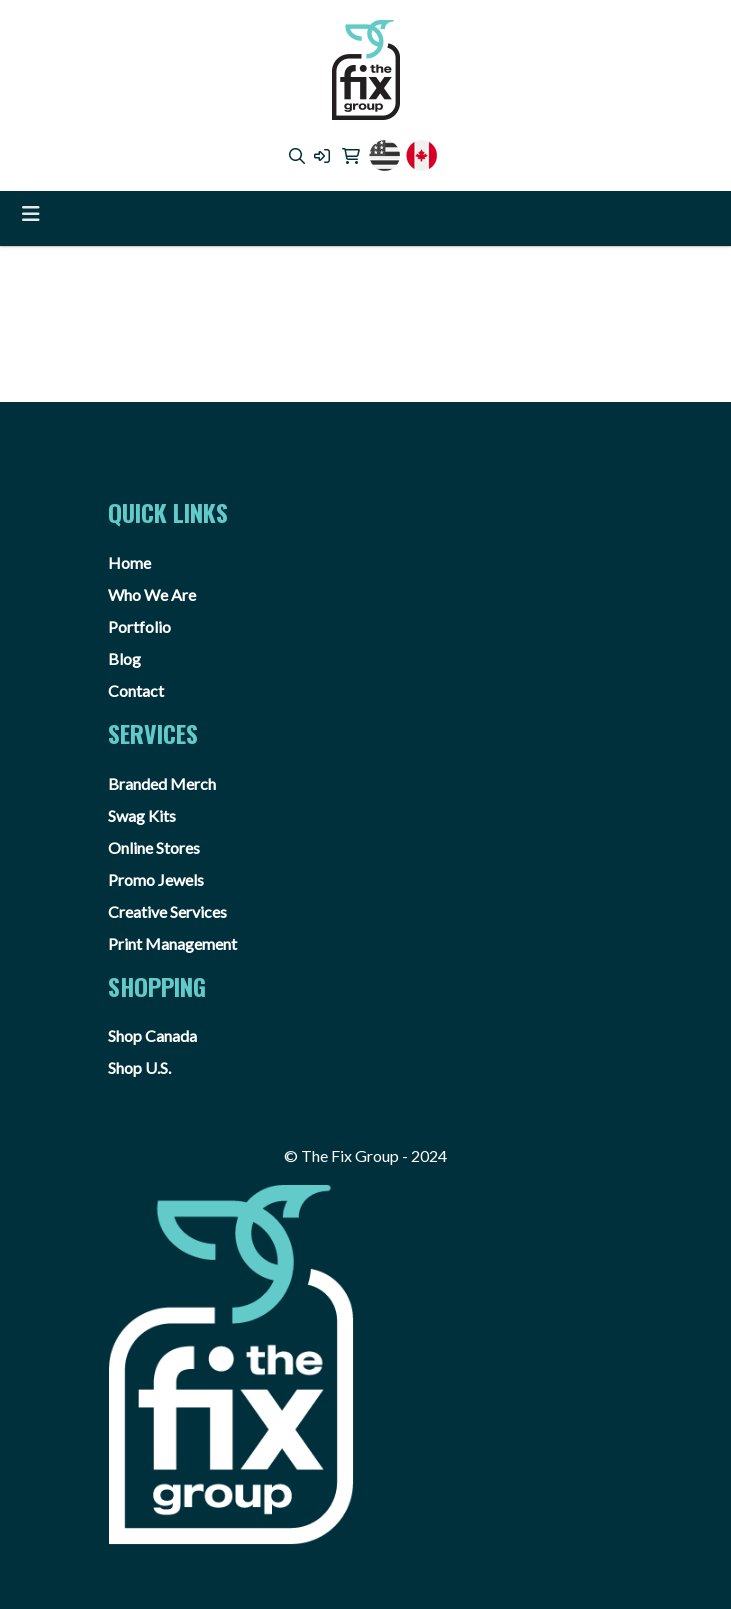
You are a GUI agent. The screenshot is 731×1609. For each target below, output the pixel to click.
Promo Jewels (156, 879)
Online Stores (154, 847)
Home (129, 562)
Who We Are (152, 594)
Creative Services (167, 911)
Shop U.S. (139, 1067)
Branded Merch (162, 783)
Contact (136, 690)
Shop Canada (152, 1035)
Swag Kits (142, 815)
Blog (124, 658)
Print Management (172, 943)
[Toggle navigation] (31, 213)
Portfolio (139, 626)
